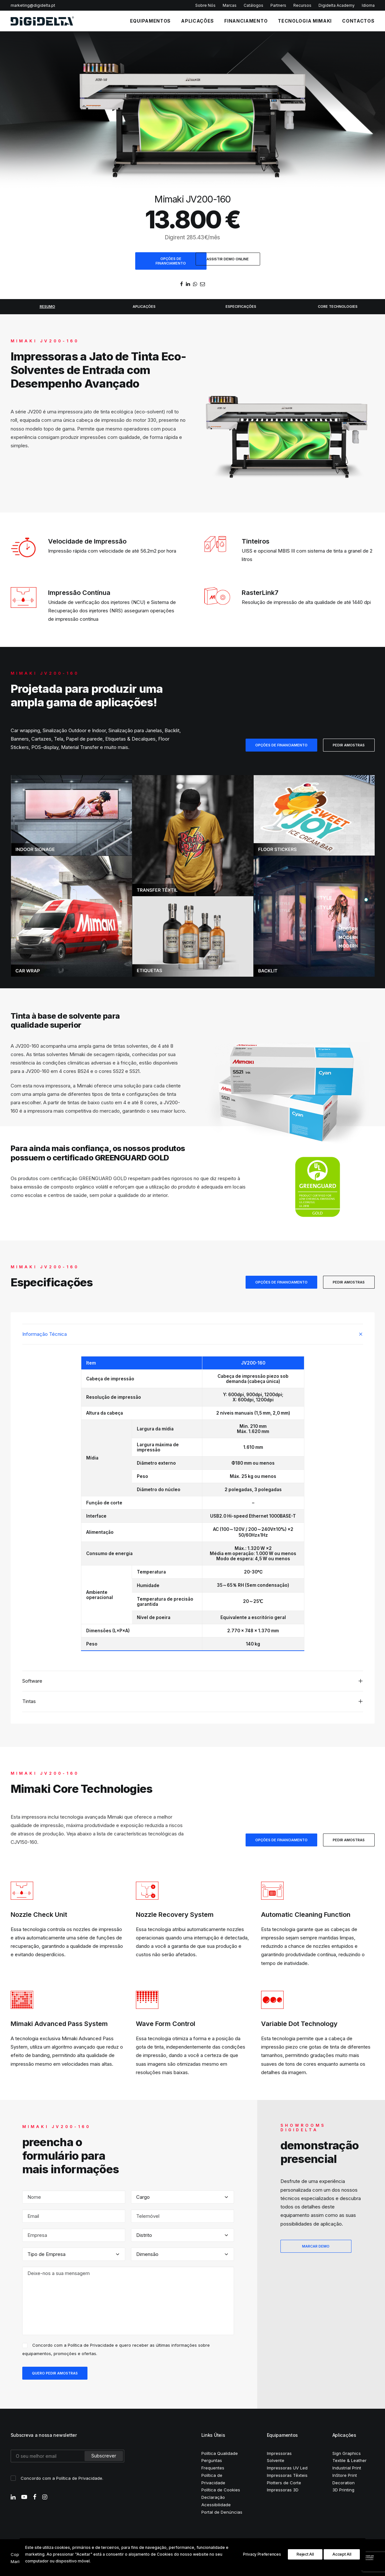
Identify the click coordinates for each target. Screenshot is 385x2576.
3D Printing (343, 2489)
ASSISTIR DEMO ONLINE (228, 259)
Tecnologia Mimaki (305, 21)
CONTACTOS (358, 21)
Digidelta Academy (337, 5)
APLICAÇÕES (197, 21)
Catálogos (253, 5)
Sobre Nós (205, 5)
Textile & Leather (349, 2459)
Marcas (230, 5)
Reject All (305, 2554)
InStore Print (344, 2474)
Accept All (341, 2554)
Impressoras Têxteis (287, 2474)
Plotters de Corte (284, 2481)
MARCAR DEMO (315, 2245)
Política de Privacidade (91, 2344)
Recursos (302, 5)
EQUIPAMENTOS (150, 21)
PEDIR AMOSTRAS (349, 744)
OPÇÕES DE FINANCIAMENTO (171, 260)
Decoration (343, 2481)
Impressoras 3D (283, 2489)
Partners (278, 5)
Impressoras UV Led (287, 2467)
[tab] (192, 1333)
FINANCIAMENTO (246, 21)
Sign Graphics (346, 2452)
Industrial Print (346, 2467)
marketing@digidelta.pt (33, 5)
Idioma (368, 5)
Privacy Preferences (262, 2554)
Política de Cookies (220, 2489)
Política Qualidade (219, 2452)
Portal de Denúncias (221, 2511)
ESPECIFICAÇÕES (241, 306)
